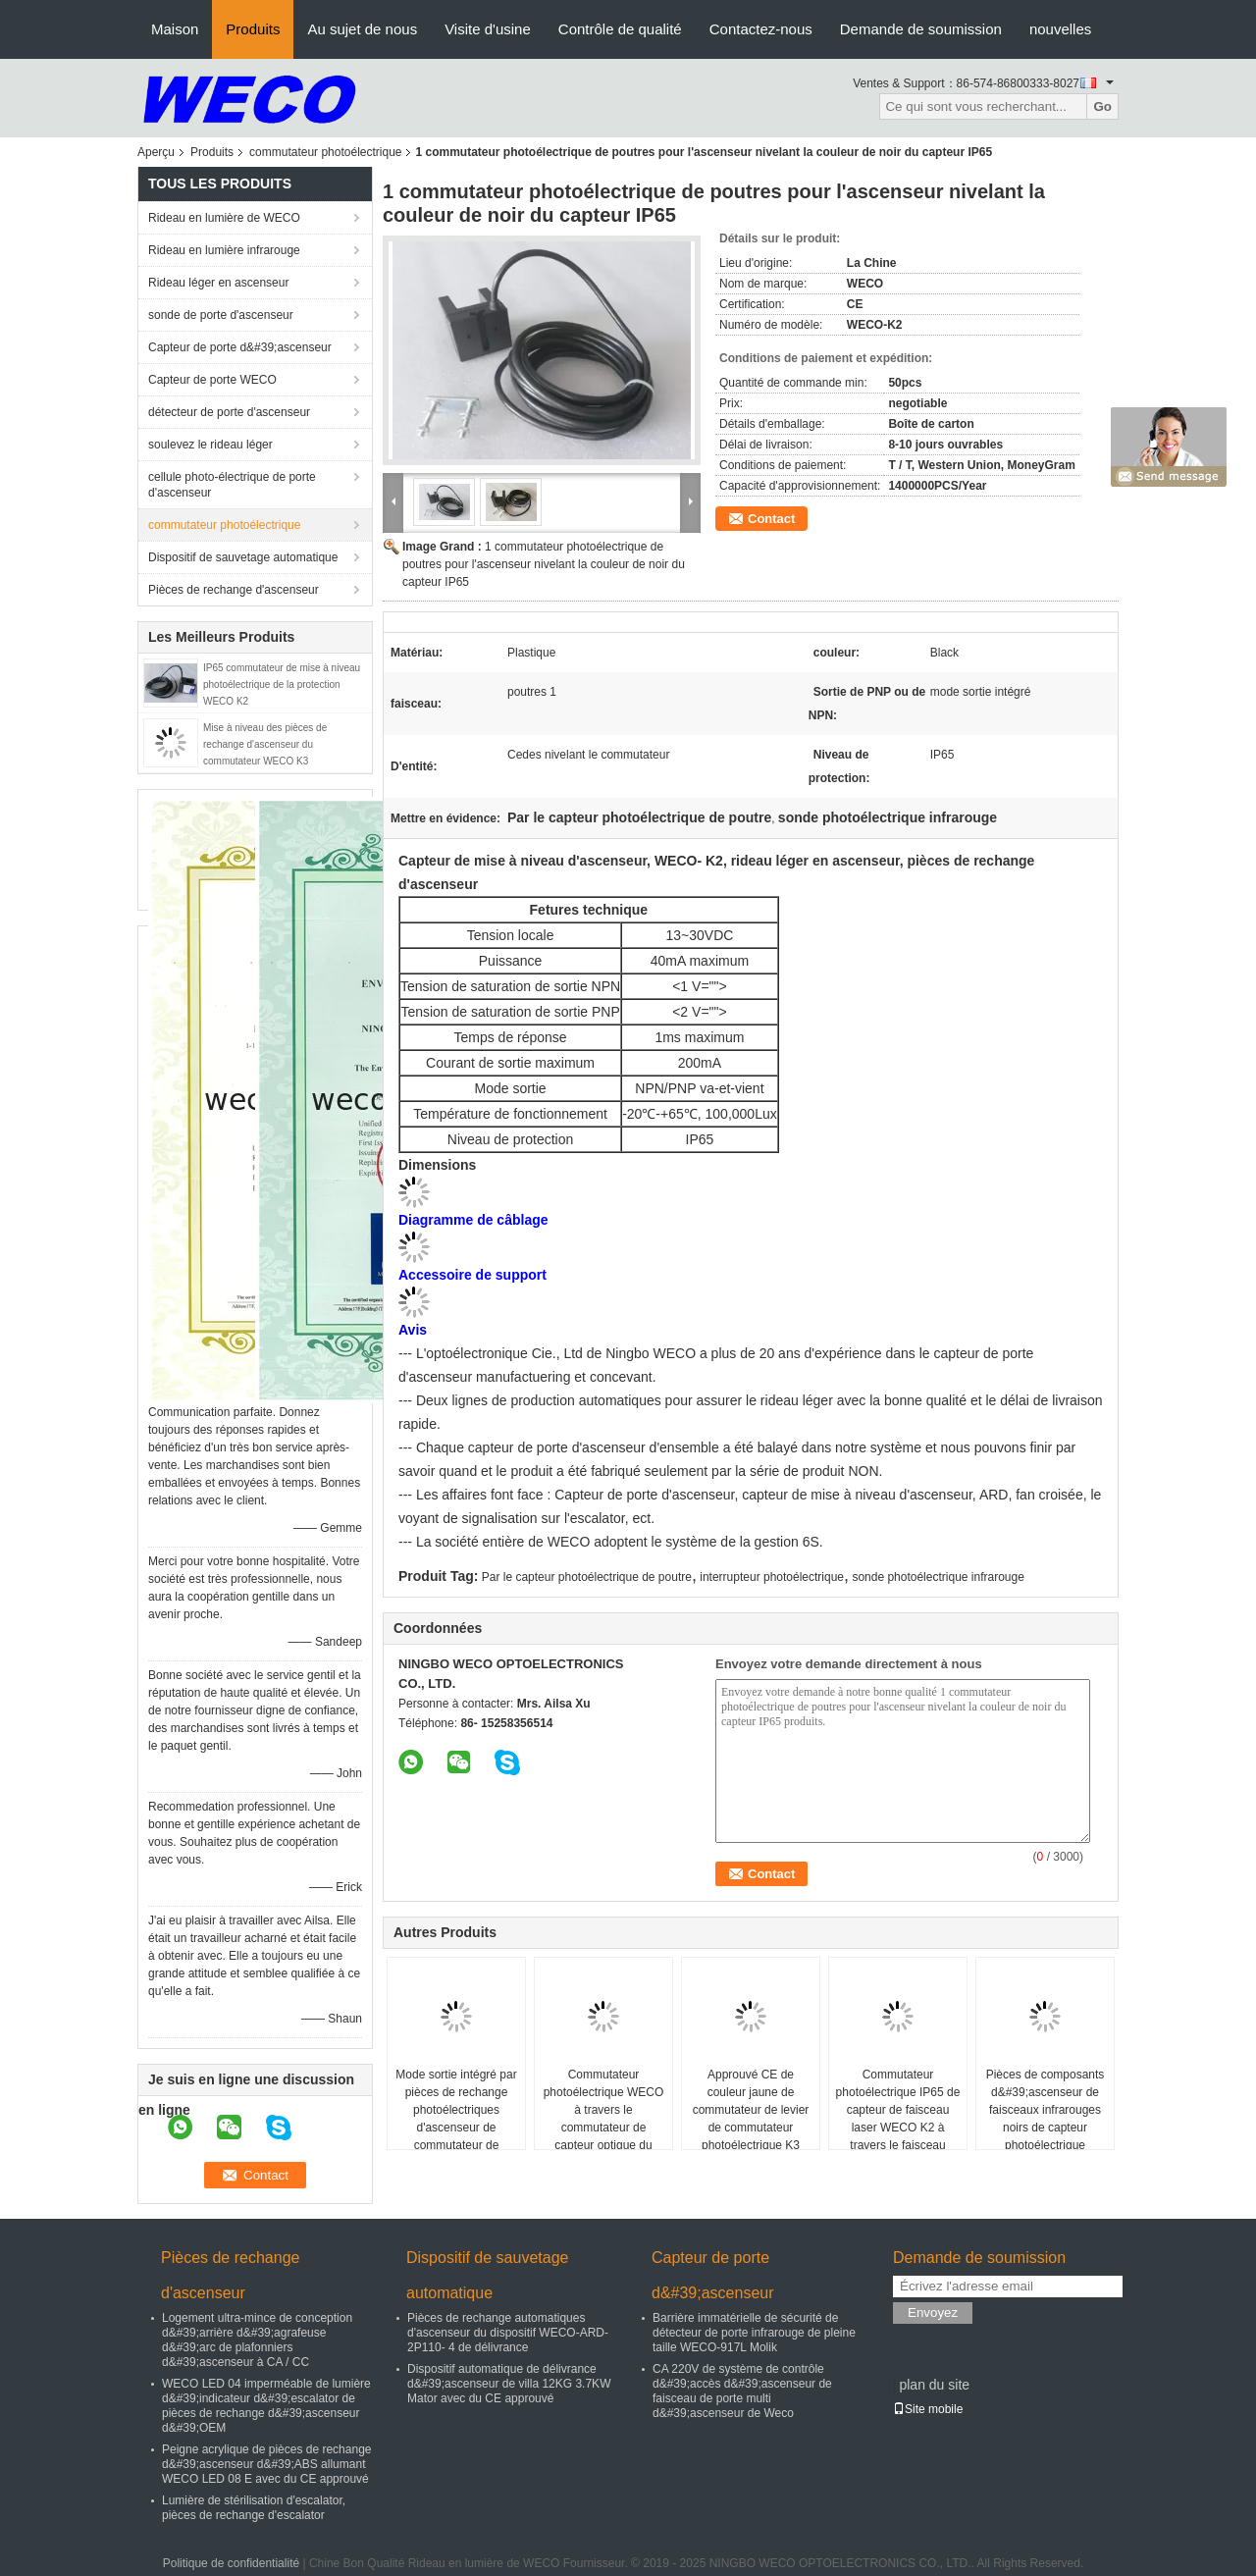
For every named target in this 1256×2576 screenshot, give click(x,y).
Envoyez (933, 2312)
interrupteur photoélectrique (772, 1577)
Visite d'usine (488, 29)
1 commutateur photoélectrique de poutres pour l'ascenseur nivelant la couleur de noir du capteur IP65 (543, 564)
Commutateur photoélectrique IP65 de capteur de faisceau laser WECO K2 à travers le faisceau (898, 2110)
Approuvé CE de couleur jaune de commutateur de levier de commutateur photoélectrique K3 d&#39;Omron (751, 2119)
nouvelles (1060, 29)
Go (1102, 106)
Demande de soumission (921, 29)
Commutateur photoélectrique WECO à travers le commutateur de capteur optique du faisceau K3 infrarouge (604, 2119)
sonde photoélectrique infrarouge (937, 1577)
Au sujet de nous (362, 29)
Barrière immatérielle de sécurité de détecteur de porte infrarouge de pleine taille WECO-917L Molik (754, 2332)
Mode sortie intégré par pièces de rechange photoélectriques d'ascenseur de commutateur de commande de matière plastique (455, 2127)
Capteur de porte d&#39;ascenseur (240, 347)
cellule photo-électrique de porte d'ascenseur (232, 484)
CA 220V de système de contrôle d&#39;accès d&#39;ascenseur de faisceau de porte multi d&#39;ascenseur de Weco (742, 2391)
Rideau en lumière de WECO (224, 218)
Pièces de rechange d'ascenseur (233, 590)
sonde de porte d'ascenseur (220, 315)
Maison (174, 29)
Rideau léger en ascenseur (218, 282)
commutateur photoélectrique (325, 152)
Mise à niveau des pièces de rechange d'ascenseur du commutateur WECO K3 (265, 744)
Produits (253, 29)
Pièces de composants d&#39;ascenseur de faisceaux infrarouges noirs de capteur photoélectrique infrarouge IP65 (1045, 2119)
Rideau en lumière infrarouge (224, 250)
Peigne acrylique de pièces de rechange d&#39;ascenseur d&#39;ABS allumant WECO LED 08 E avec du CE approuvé (266, 2464)
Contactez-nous (760, 29)
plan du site (934, 2384)
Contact (771, 518)
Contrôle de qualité (620, 29)
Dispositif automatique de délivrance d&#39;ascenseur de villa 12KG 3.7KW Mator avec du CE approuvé (508, 2383)
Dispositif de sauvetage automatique (243, 557)
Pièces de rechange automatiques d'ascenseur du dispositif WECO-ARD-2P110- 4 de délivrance (507, 2332)
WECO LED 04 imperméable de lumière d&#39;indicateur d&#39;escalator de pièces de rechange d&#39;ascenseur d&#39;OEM (266, 2406)
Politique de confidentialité (231, 2563)
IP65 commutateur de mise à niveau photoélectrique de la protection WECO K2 (281, 684)
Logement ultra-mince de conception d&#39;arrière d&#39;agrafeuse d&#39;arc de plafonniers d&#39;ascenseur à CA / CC (257, 2340)
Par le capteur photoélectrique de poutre (587, 1577)
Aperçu (156, 152)
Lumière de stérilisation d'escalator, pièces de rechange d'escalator (253, 2508)
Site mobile (928, 2409)
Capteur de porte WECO (212, 380)
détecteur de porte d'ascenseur (229, 412)
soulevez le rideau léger (210, 444)
